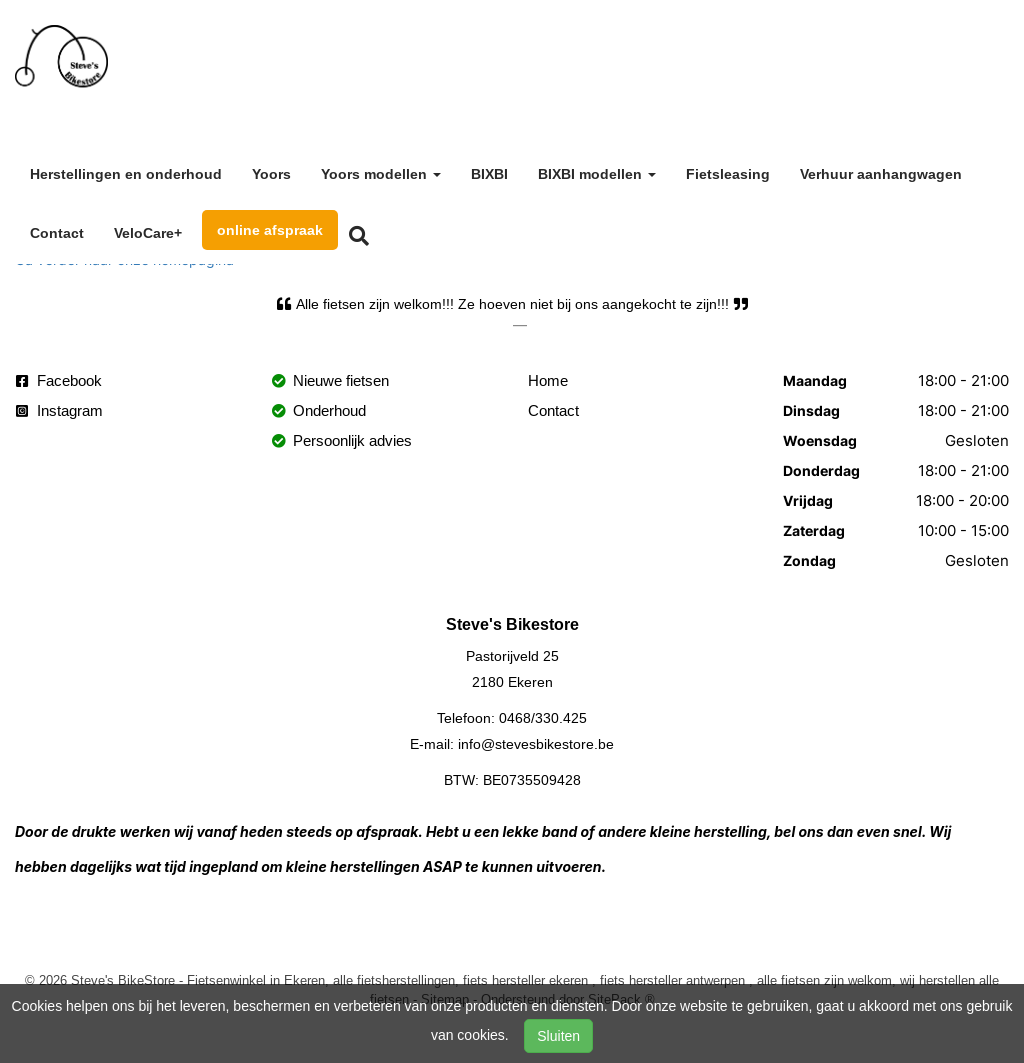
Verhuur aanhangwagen (881, 174)
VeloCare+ (148, 233)
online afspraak (270, 230)
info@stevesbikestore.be (536, 744)
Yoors (271, 174)
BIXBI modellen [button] (597, 174)
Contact (57, 233)
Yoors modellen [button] (381, 174)
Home (548, 380)
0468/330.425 (543, 718)
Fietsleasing (728, 174)
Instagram (59, 410)
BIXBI (489, 174)
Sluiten (558, 1036)
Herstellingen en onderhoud (126, 174)
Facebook (59, 380)
